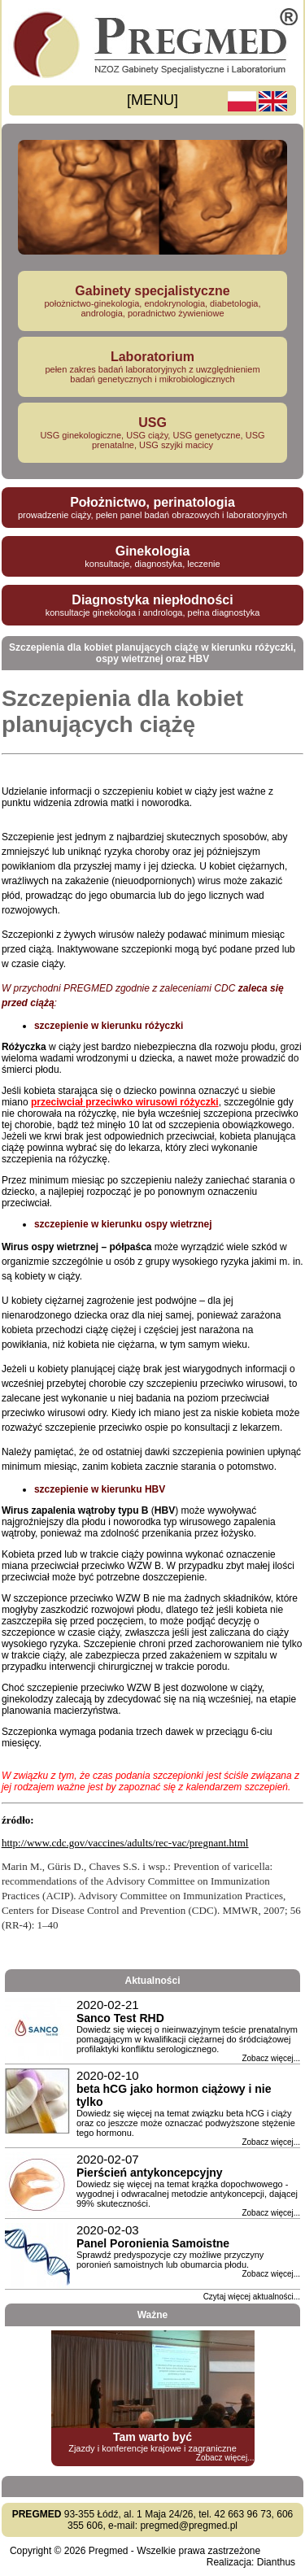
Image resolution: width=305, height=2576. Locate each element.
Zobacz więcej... (271, 2058)
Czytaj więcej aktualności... (252, 2296)
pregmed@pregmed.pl (188, 2525)
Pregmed (109, 2550)
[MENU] (152, 100)
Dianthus (276, 2562)
